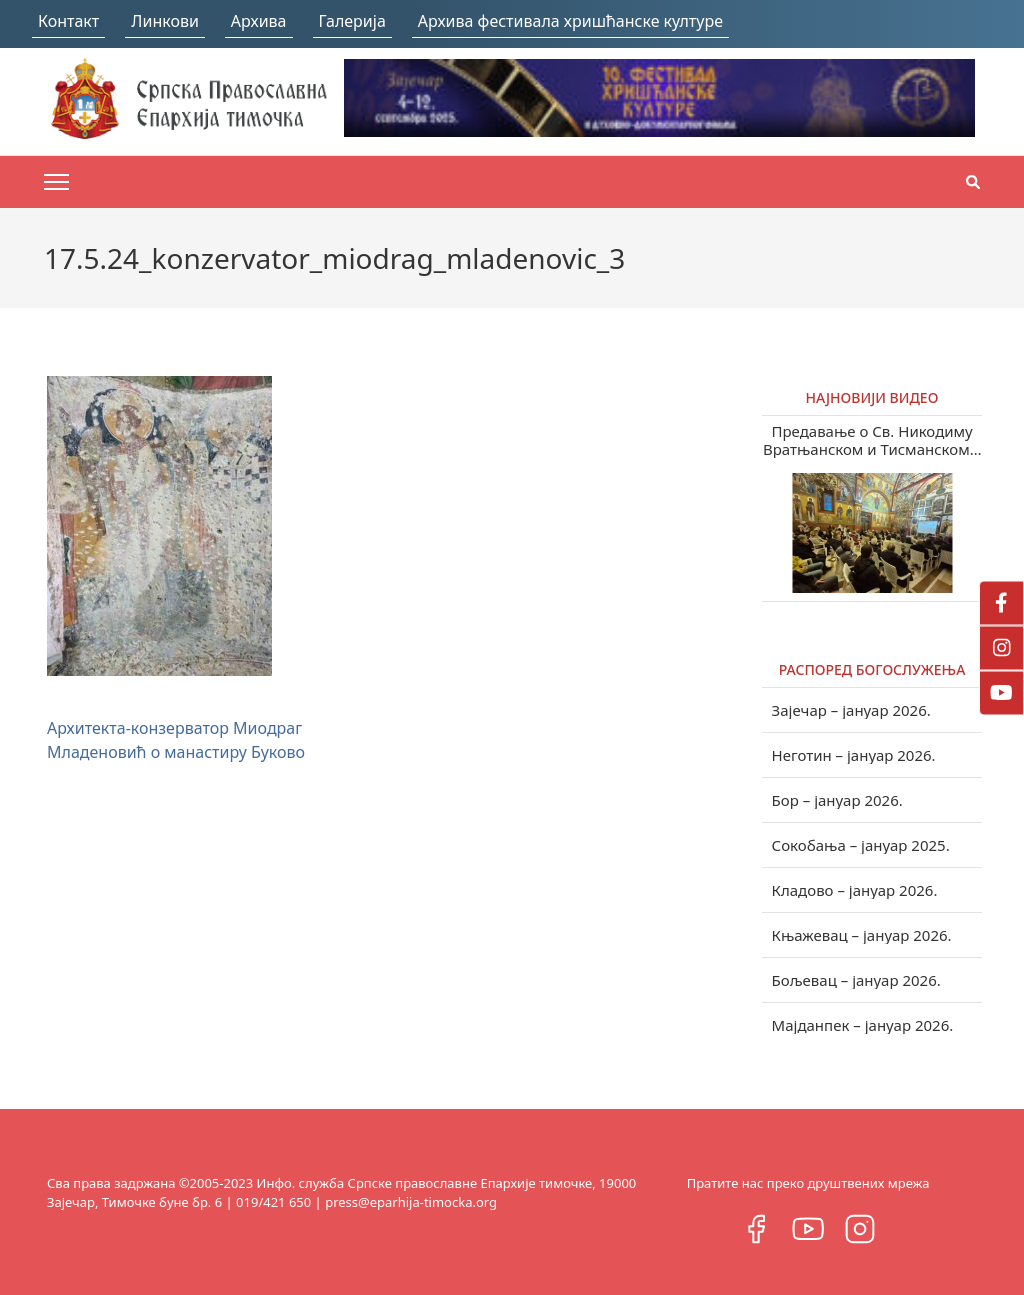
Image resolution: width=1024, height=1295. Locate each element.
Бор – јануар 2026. (837, 800)
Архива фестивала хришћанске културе (570, 21)
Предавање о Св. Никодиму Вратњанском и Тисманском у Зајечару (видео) (872, 440)
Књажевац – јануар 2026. (862, 935)
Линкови (165, 21)
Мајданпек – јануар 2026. (863, 1025)
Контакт (68, 21)
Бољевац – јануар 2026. (856, 980)
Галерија (352, 21)
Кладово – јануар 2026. (855, 890)
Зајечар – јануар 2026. (851, 710)
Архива (259, 21)
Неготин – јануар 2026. (854, 755)
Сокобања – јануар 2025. (861, 845)
